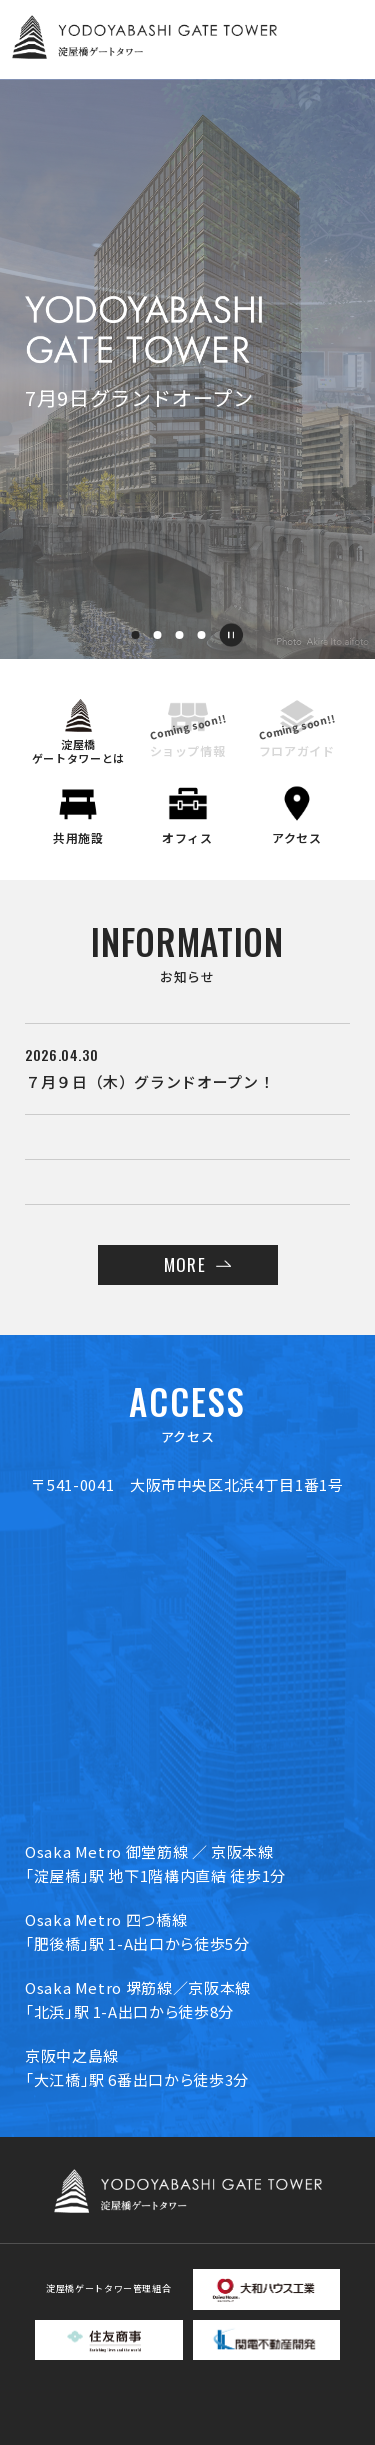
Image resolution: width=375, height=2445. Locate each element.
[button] (136, 635)
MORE (184, 1264)
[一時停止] (231, 635)
